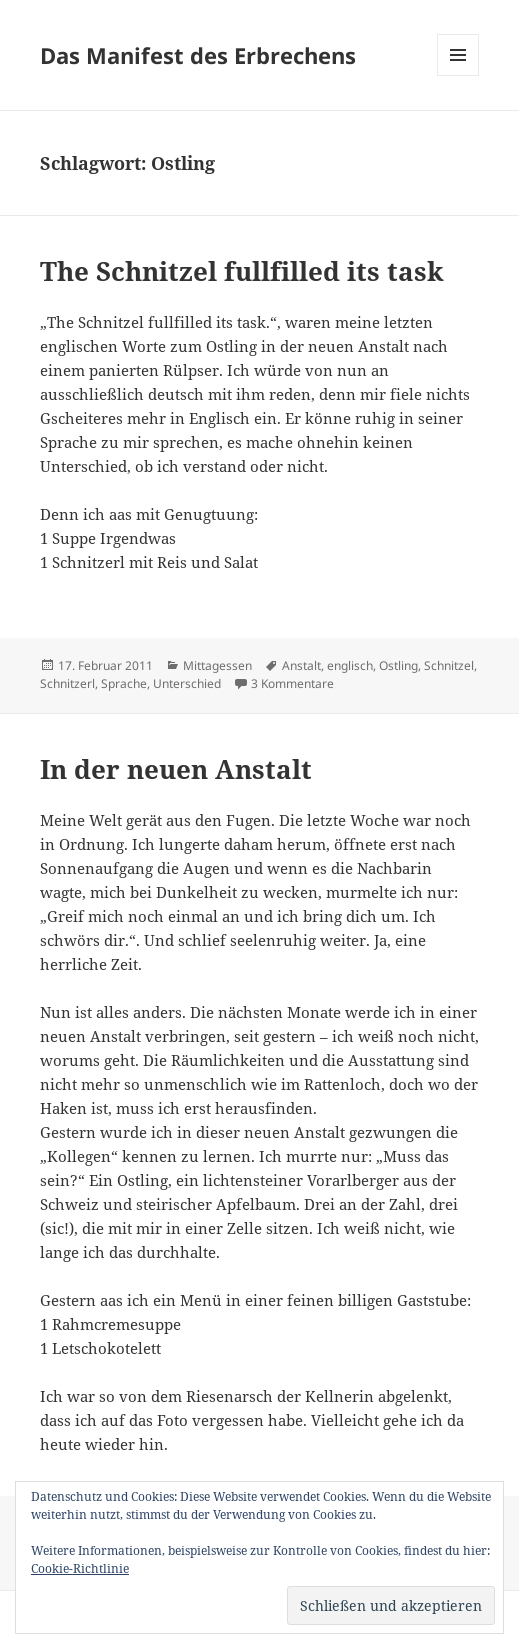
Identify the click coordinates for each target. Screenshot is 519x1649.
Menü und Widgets (458, 75)
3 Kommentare (292, 683)
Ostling (398, 665)
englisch (350, 665)
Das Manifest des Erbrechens (198, 55)
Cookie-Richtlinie (80, 1568)
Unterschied (187, 683)
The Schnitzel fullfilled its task (242, 271)
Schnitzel (449, 665)
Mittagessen (217, 665)
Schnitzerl (67, 683)
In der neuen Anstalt (176, 769)
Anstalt (301, 665)
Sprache (124, 683)
